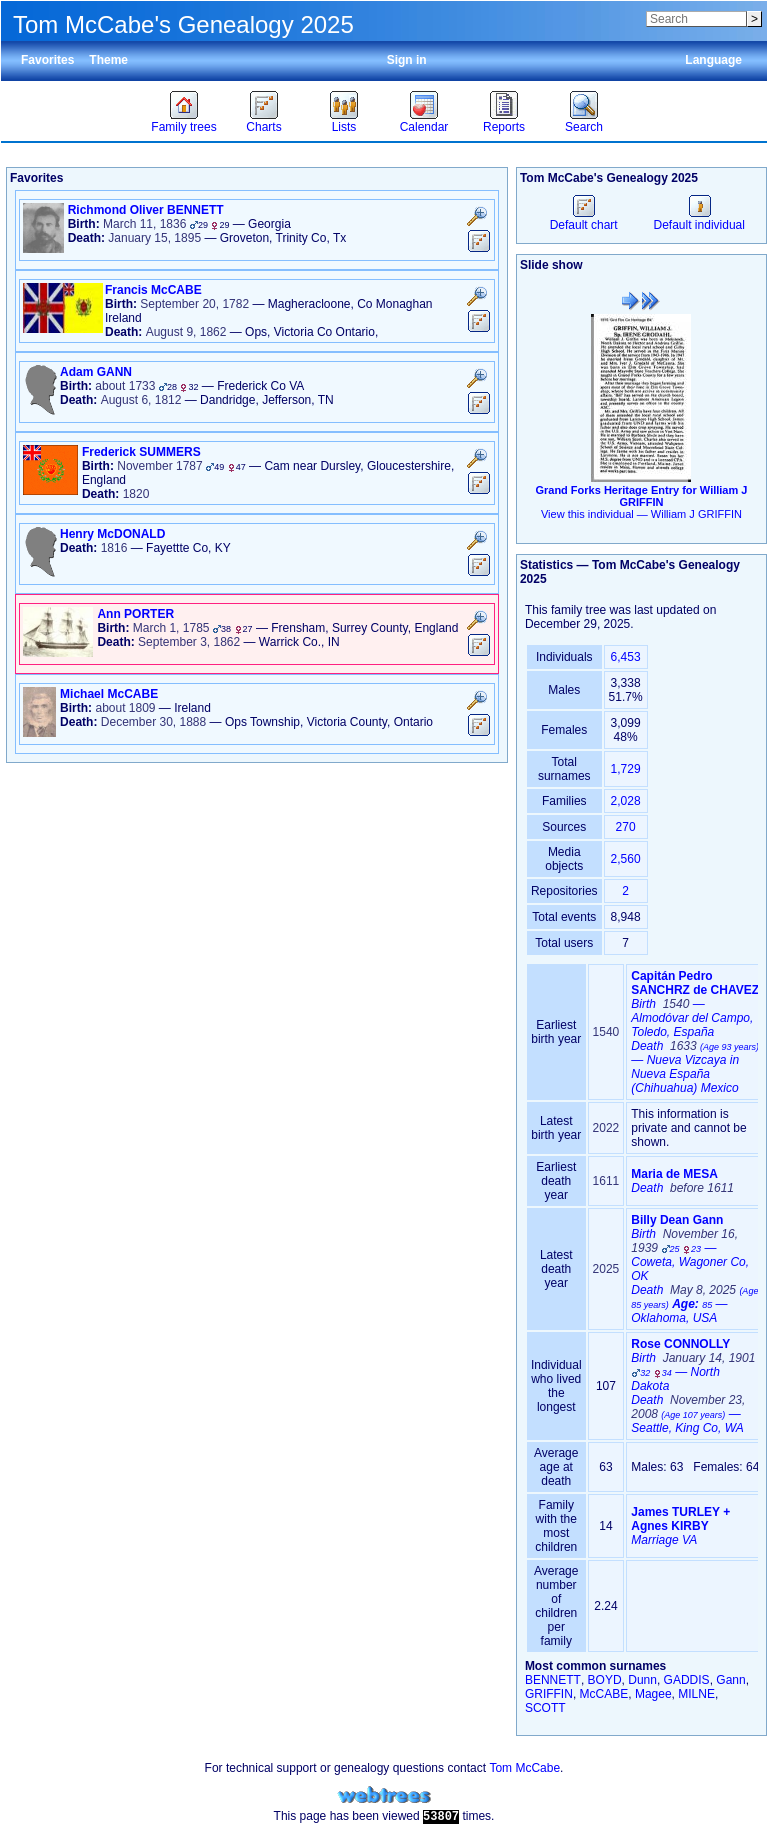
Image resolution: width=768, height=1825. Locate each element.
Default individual (699, 218)
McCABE (604, 1694)
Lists (344, 127)
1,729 (626, 769)
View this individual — (641, 514)
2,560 (626, 859)
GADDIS (687, 1680)
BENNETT (553, 1680)
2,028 (626, 801)
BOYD (605, 1680)
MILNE (696, 1694)
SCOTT (545, 1708)
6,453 (626, 657)
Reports (504, 127)
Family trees (183, 127)
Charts (263, 127)
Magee (653, 1694)
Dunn (642, 1680)
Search (584, 127)
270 (626, 827)
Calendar (424, 127)
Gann (730, 1680)
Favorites (47, 60)
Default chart (584, 218)
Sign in (407, 60)
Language (713, 60)
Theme (108, 60)
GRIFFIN (549, 1694)
